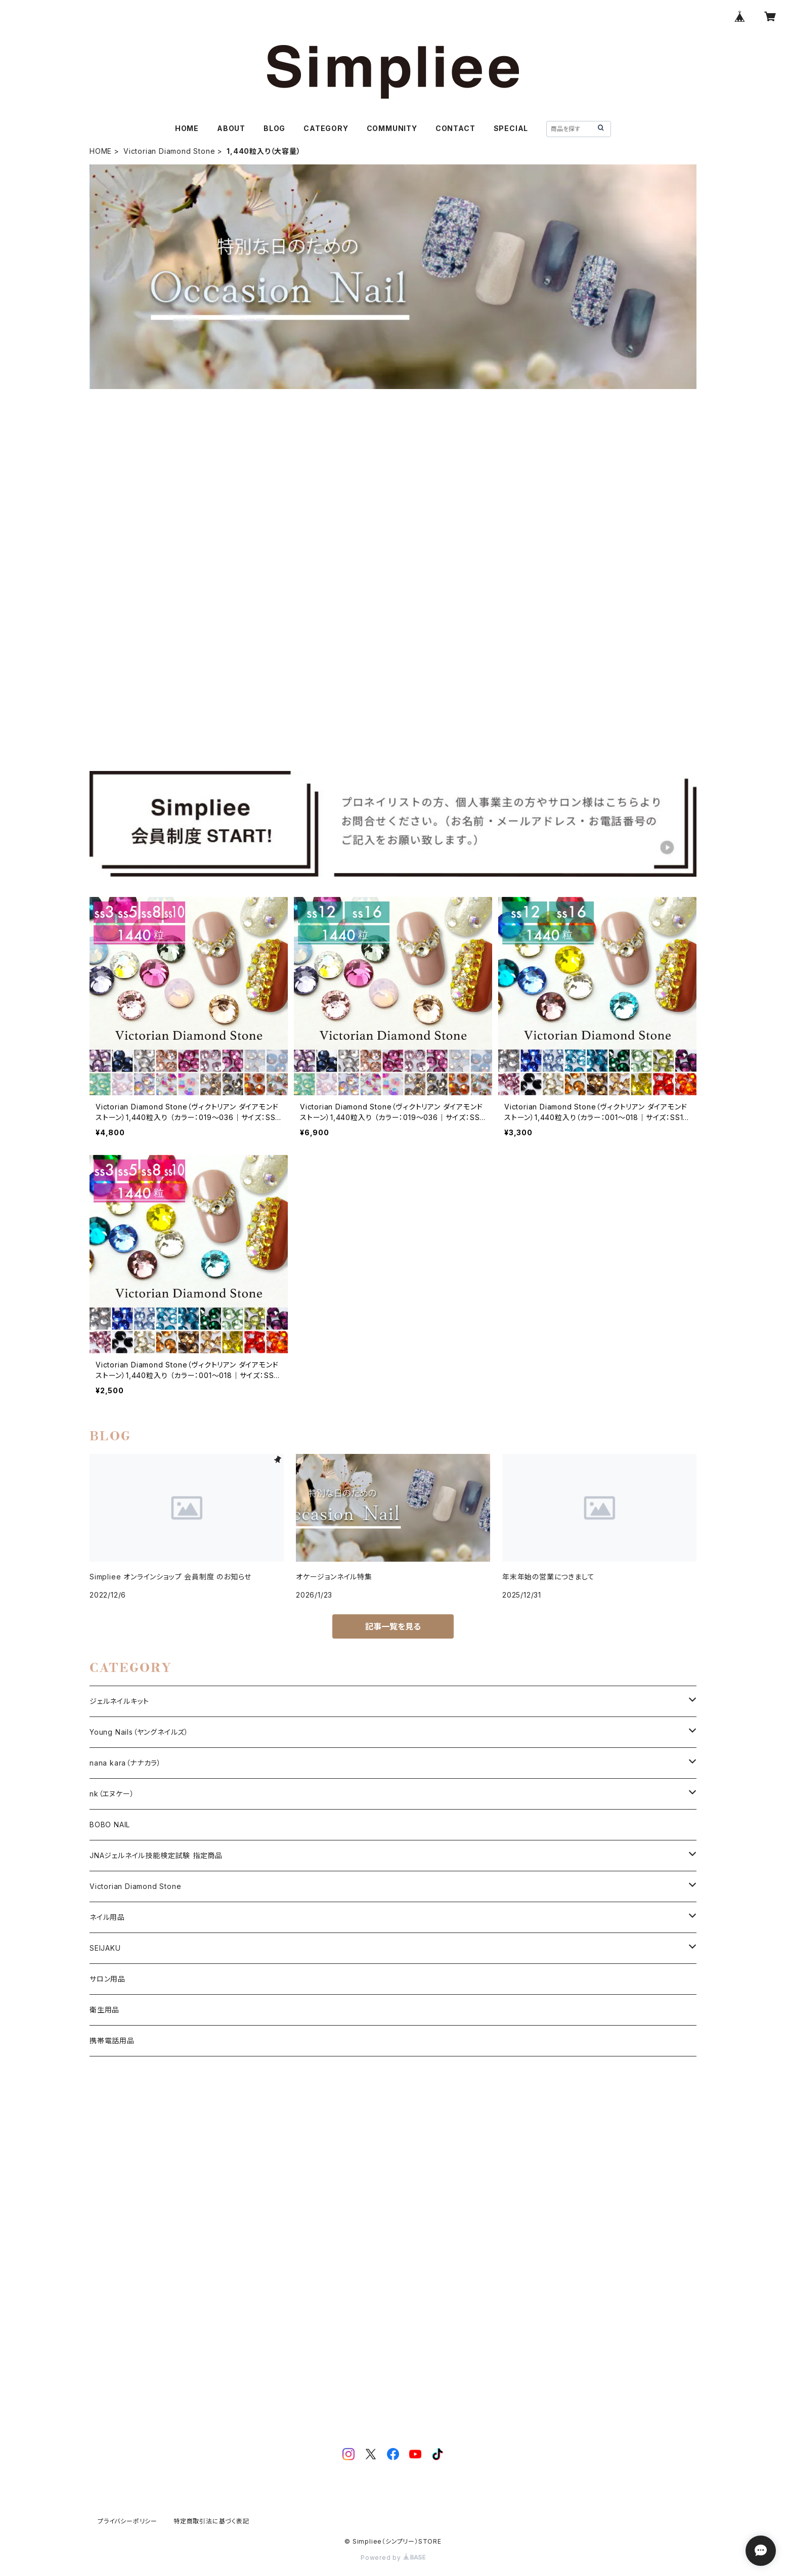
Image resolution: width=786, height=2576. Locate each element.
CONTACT (455, 128)
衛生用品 (104, 2009)
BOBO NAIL (110, 1824)
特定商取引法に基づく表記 (211, 2521)
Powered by (393, 2557)
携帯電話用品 (112, 2040)
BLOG (274, 128)
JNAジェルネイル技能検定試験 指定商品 (156, 1855)
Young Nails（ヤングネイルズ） (139, 1732)
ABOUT (231, 128)
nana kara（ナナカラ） (125, 1762)
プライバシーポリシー (127, 2521)
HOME (187, 128)
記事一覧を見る (393, 1626)
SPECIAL (511, 128)
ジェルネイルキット (119, 1701)
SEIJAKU (105, 1948)
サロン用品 (107, 1978)
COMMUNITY (392, 128)
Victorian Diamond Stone (169, 151)
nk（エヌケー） (112, 1793)
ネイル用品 (107, 1917)
